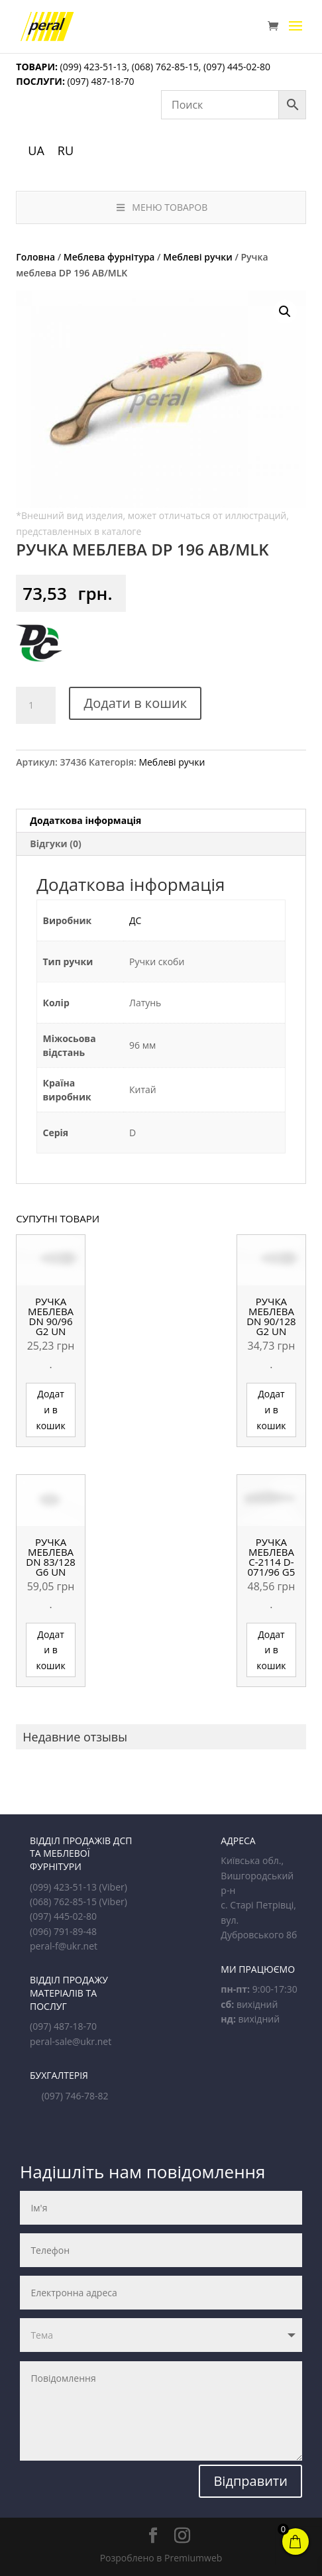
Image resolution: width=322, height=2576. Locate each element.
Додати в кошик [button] (50, 1409)
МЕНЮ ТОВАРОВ (161, 207)
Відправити (250, 2481)
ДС (135, 920)
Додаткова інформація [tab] (85, 820)
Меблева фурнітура (109, 257)
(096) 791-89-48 (63, 1931)
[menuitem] (36, 150)
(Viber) (113, 1887)
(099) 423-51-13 (92, 66)
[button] (285, 311)
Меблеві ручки (198, 257)
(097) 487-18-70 (99, 81)
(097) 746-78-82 (75, 2095)
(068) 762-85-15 (165, 66)
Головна (35, 257)
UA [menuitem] (36, 150)
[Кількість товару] (36, 705)
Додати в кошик (135, 703)
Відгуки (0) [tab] (55, 843)
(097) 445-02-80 (236, 66)
